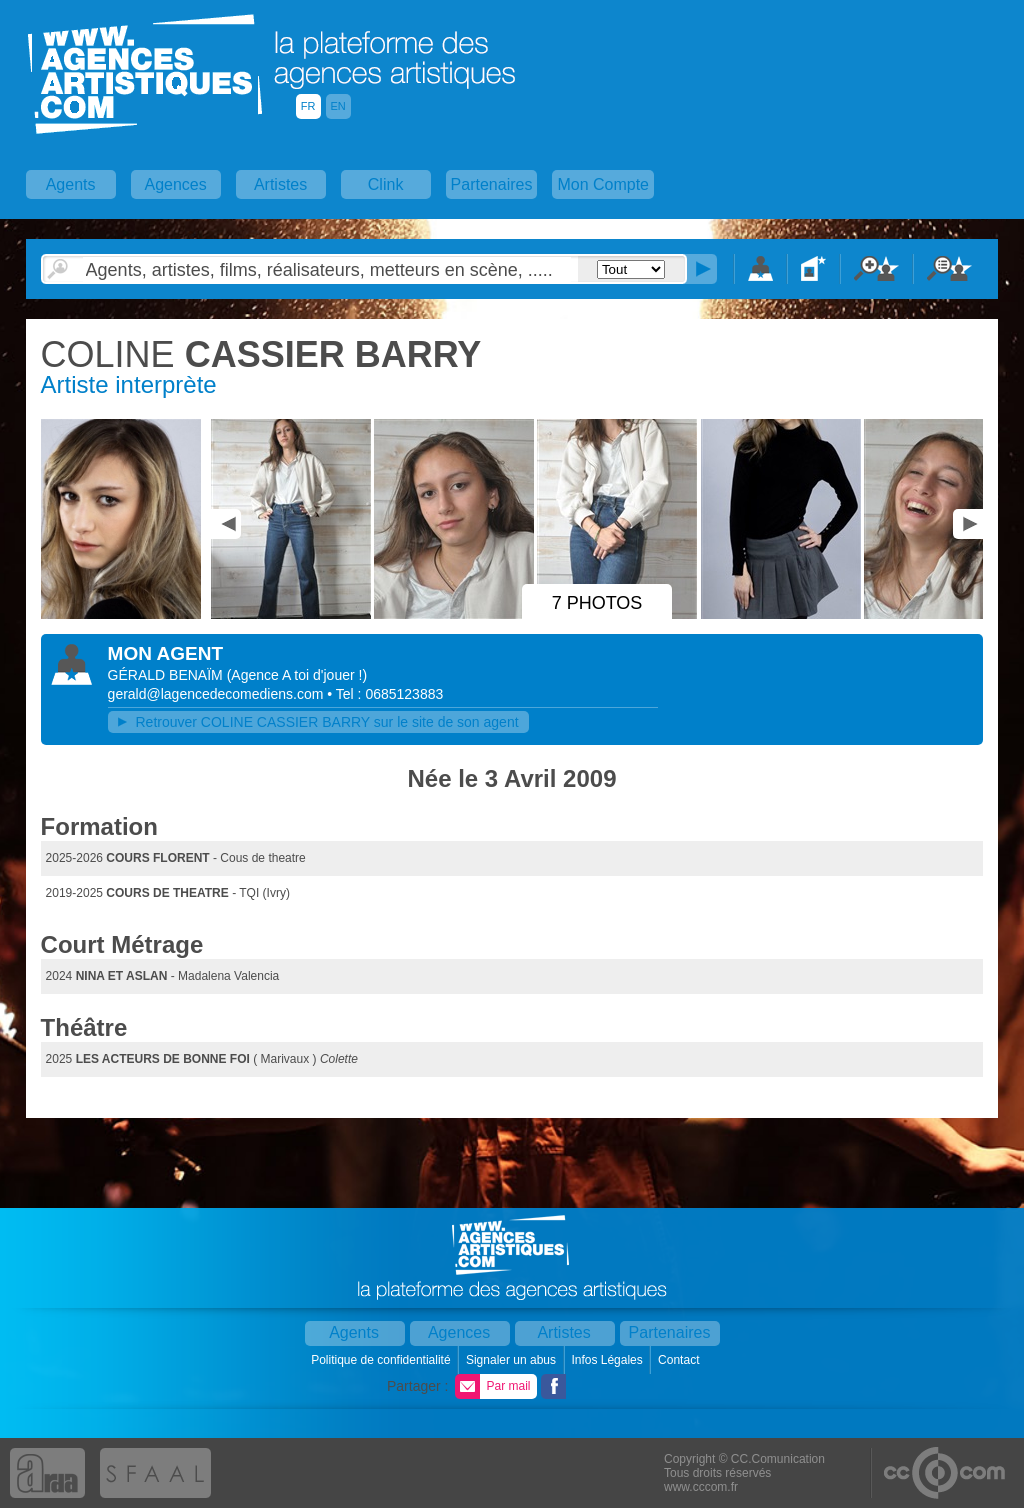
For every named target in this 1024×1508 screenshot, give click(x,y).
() (297, 675)
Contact (680, 1360)
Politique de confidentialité (382, 1360)
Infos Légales (608, 1360)
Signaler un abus (512, 1360)
